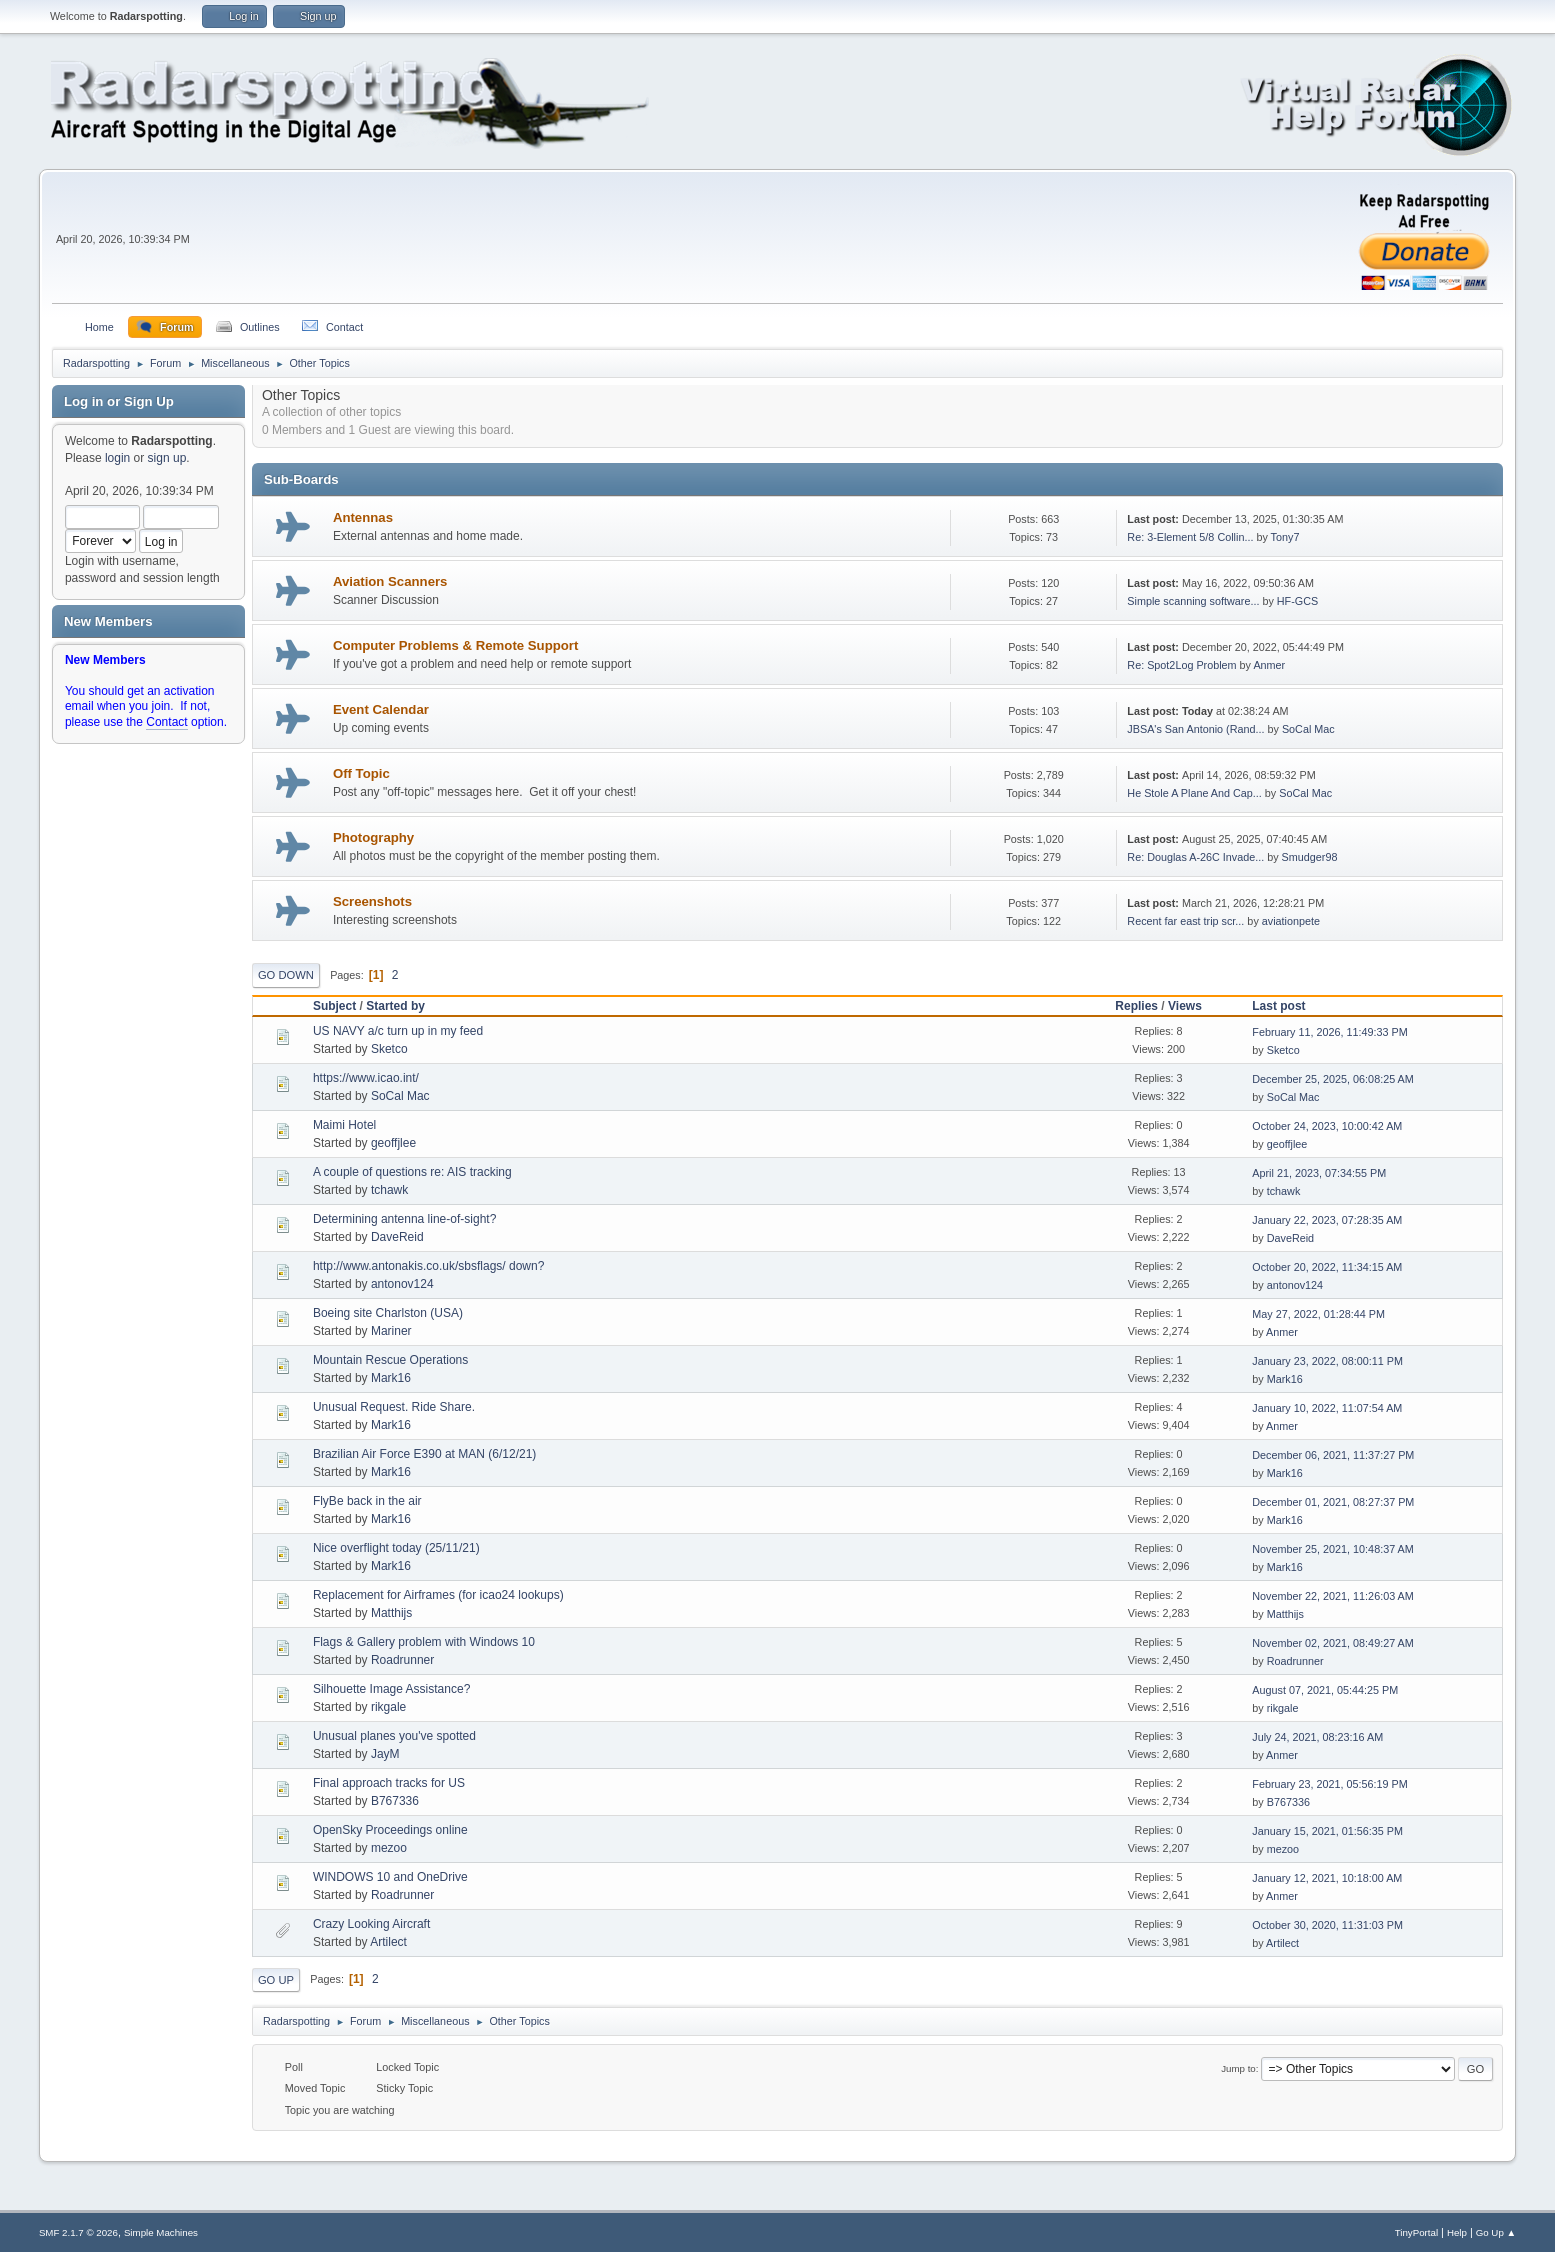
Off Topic (361, 773)
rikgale (388, 1707)
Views (1185, 1006)
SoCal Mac (1308, 729)
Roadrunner (402, 1660)
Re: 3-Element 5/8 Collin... (1190, 537)
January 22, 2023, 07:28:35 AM (1327, 1220)
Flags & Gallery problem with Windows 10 (424, 1642)
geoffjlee (393, 1143)
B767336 (395, 1801)
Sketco (389, 1049)
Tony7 (1285, 537)
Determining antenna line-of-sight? (404, 1219)
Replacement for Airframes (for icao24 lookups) (438, 1595)
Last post (1287, 1006)
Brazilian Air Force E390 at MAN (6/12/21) (424, 1454)
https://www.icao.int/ (366, 1078)
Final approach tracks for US (389, 1783)
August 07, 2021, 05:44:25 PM (1325, 1690)
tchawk (389, 1190)
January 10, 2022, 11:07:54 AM (1327, 1408)
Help (1457, 2232)
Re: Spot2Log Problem (1181, 665)
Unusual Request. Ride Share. (394, 1407)
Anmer (1269, 665)
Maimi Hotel (344, 1125)
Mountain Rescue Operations (390, 1360)
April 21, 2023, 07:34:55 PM (1319, 1173)
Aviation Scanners (390, 581)
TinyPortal (1416, 2232)
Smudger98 (1310, 857)
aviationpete (1291, 921)
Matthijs (391, 1613)
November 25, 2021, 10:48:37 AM (1332, 1549)
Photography (373, 837)
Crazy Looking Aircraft (371, 1924)
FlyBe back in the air (367, 1501)
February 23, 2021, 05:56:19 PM (1329, 1784)
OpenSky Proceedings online (390, 1830)
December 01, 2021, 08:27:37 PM (1333, 1502)
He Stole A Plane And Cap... (1194, 793)
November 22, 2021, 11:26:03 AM (1332, 1596)
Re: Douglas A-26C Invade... (1195, 857)
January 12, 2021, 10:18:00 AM (1327, 1878)
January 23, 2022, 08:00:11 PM (1327, 1361)
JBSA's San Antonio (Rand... (1195, 729)
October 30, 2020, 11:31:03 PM (1327, 1925)
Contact (166, 722)
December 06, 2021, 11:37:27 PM (1333, 1455)
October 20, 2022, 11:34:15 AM (1327, 1267)
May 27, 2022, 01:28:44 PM (1318, 1314)
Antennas (363, 517)
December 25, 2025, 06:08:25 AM (1332, 1079)
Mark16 (391, 1378)
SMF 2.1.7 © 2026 (78, 2232)
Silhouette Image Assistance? (391, 1689)
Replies (1136, 1006)
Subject (334, 1006)
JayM (385, 1754)
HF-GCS (1297, 601)
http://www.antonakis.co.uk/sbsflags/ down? (428, 1266)
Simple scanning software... (1193, 601)
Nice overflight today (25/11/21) (396, 1548)
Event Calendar (381, 709)
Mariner (391, 1331)
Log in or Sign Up (119, 401)
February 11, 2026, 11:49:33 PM (1329, 1032)
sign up (167, 458)
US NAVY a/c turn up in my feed (398, 1031)
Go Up (276, 1980)
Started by (395, 1006)
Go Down (286, 975)
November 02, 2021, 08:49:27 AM (1332, 1643)
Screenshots (372, 901)
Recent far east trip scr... (1185, 921)
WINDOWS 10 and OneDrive (390, 1877)
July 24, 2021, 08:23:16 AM (1317, 1737)
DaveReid (397, 1237)
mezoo (389, 1848)
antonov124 (402, 1284)
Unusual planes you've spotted (394, 1736)
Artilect (388, 1942)
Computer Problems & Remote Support (455, 645)
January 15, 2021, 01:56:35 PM (1327, 1831)
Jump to (1238, 2068)
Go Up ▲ (1496, 2232)
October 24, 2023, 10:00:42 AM (1327, 1126)
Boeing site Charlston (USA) (388, 1313)
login (117, 458)
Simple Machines (161, 2232)
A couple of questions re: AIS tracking (412, 1172)
